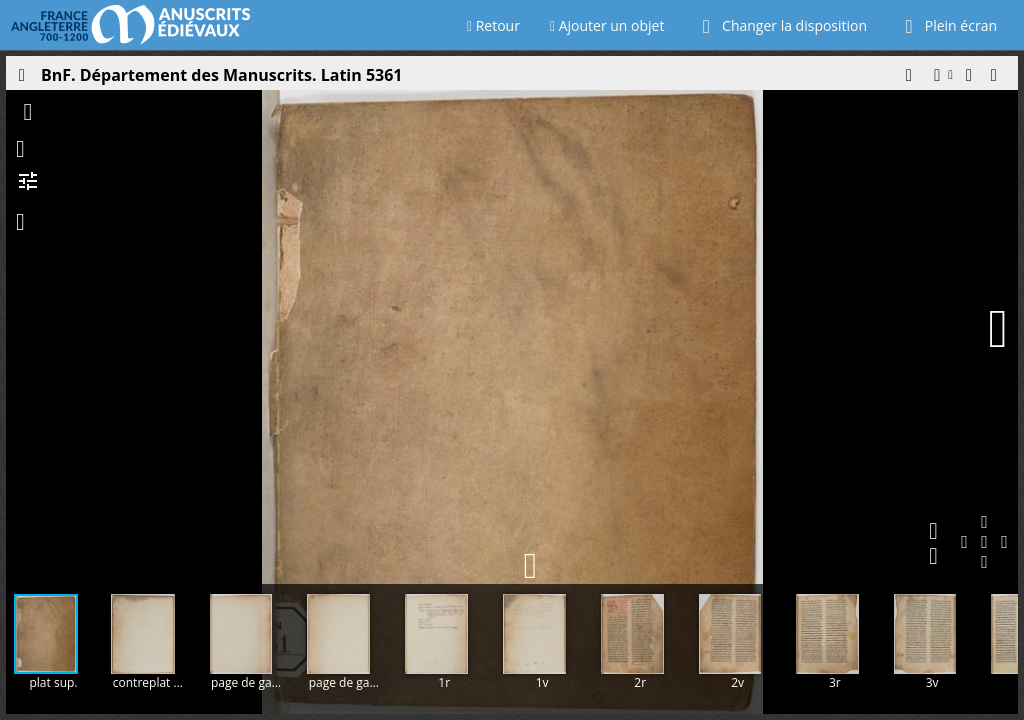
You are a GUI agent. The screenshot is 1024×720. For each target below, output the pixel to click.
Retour (493, 25)
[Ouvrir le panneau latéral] (21, 80)
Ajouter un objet (607, 25)
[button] (908, 80)
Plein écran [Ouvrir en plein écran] (947, 25)
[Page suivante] (998, 329)
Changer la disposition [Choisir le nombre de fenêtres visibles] (780, 25)
